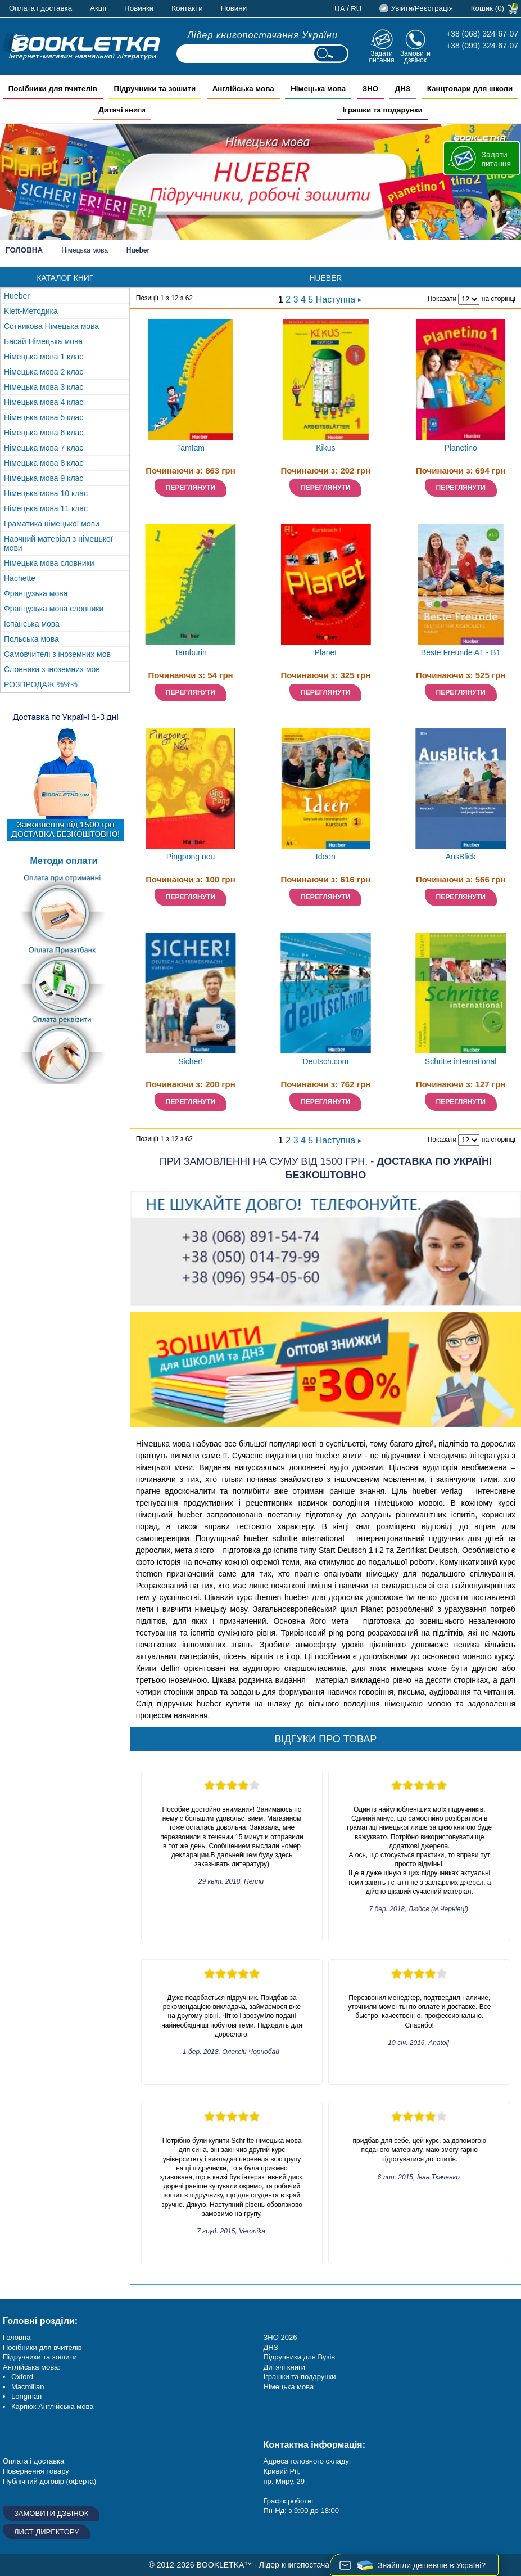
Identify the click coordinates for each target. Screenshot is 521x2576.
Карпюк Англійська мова (52, 2406)
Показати (442, 299)
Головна (24, 250)
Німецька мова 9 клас (43, 478)
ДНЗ (271, 2347)
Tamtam (190, 447)
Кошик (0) (487, 8)
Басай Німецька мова (43, 341)
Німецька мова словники (49, 563)
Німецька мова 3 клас (43, 386)
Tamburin (190, 652)
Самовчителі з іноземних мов (57, 654)
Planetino (460, 447)
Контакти (186, 8)
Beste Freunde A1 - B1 (461, 652)
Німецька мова (84, 250)
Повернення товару (36, 2471)
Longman (26, 2396)
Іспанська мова (32, 623)
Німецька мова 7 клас (43, 447)
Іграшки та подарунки (300, 2376)
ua (339, 8)
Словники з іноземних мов (52, 669)
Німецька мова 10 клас (46, 493)
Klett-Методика (31, 311)
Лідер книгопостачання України (262, 35)
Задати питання (381, 56)
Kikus (325, 447)
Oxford (22, 2376)
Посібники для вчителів (42, 2347)
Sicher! (190, 1061)
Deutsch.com (326, 1061)
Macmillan (27, 2387)
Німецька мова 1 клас (43, 356)
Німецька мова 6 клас (43, 432)
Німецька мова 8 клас (43, 462)
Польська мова (31, 638)
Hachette (19, 578)
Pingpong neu (190, 856)
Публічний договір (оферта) (49, 2481)
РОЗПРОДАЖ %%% (41, 684)
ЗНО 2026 (280, 2337)
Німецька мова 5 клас (43, 417)
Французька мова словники (53, 608)
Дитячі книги (284, 2367)
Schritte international (461, 1061)
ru (356, 8)
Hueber (17, 295)
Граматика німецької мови (51, 523)
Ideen (326, 856)
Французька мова (35, 593)
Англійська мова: (31, 2367)
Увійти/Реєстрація (421, 8)
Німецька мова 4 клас (43, 402)
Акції (98, 8)
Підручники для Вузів (300, 2357)
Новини (234, 8)
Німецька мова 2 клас (43, 371)
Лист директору (46, 2532)
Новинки (138, 8)
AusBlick (461, 856)
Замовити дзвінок (415, 56)
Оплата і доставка (40, 8)
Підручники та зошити (40, 2357)
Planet (326, 652)
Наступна (338, 299)
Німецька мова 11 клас (46, 508)
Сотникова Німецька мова (51, 326)
